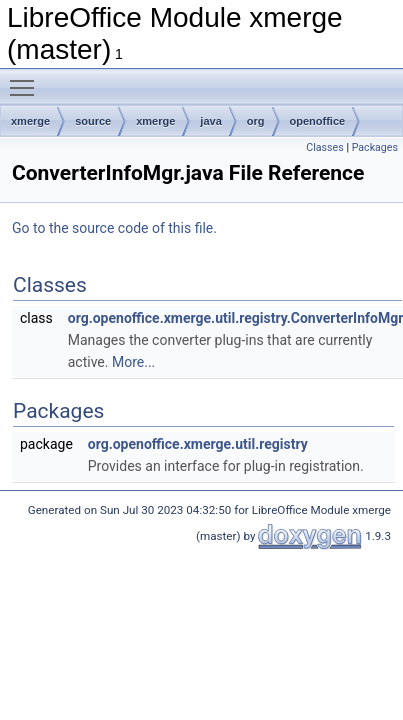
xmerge (30, 121)
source (93, 121)
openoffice (318, 121)
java (210, 121)
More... (133, 362)
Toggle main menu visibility (27, 79)
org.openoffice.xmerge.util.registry (198, 444)
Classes (324, 147)
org (256, 121)
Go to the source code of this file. (114, 228)
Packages (375, 147)
